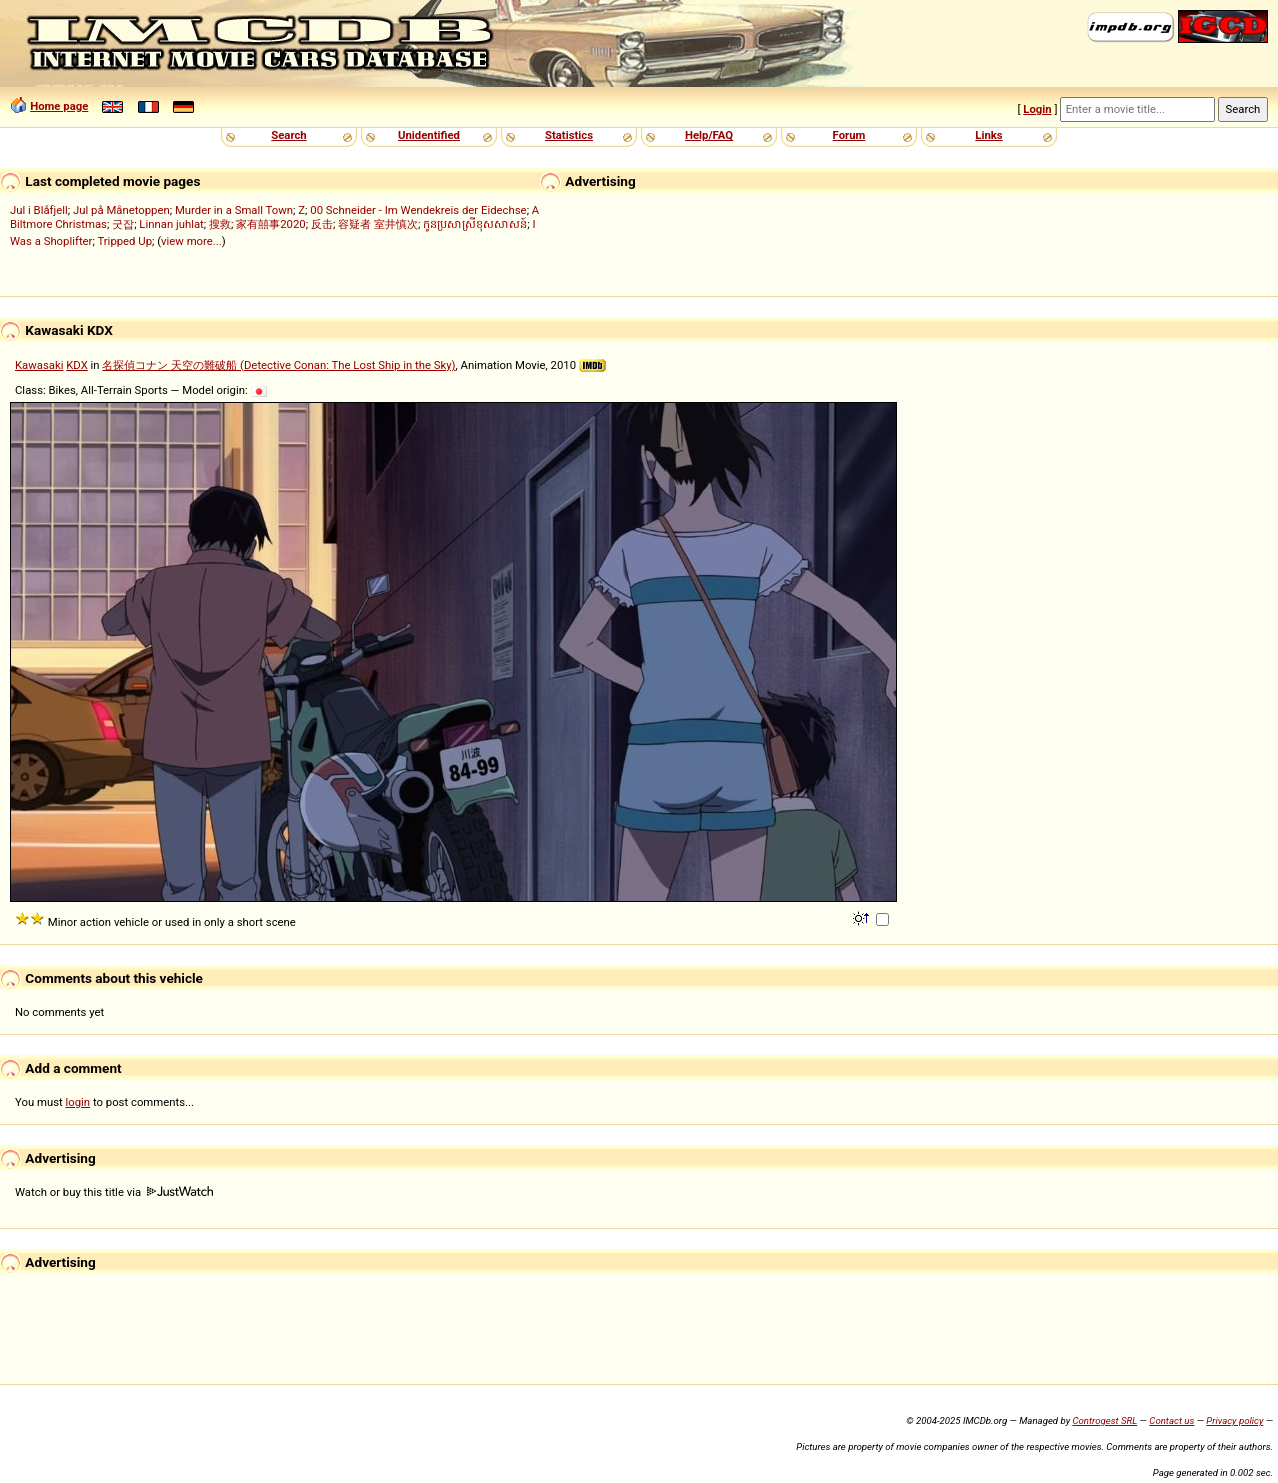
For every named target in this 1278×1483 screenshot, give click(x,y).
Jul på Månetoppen (121, 210)
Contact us (1171, 1420)
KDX (77, 365)
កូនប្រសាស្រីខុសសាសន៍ (475, 224)
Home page (59, 106)
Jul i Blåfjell (39, 210)
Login (1037, 109)
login (78, 1102)
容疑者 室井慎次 (378, 224)
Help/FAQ (709, 135)
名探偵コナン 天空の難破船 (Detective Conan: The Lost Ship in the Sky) (278, 365)
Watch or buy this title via (114, 1192)
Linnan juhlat (171, 224)
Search (288, 135)
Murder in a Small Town (234, 210)
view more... (191, 241)
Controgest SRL (1104, 1420)
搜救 (220, 224)
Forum (849, 135)
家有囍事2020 (270, 224)
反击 (322, 224)
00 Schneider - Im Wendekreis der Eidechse (418, 210)
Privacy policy (1234, 1420)
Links (988, 135)
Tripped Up (124, 241)
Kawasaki (39, 365)
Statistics (569, 135)
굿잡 (123, 224)
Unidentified (429, 135)
